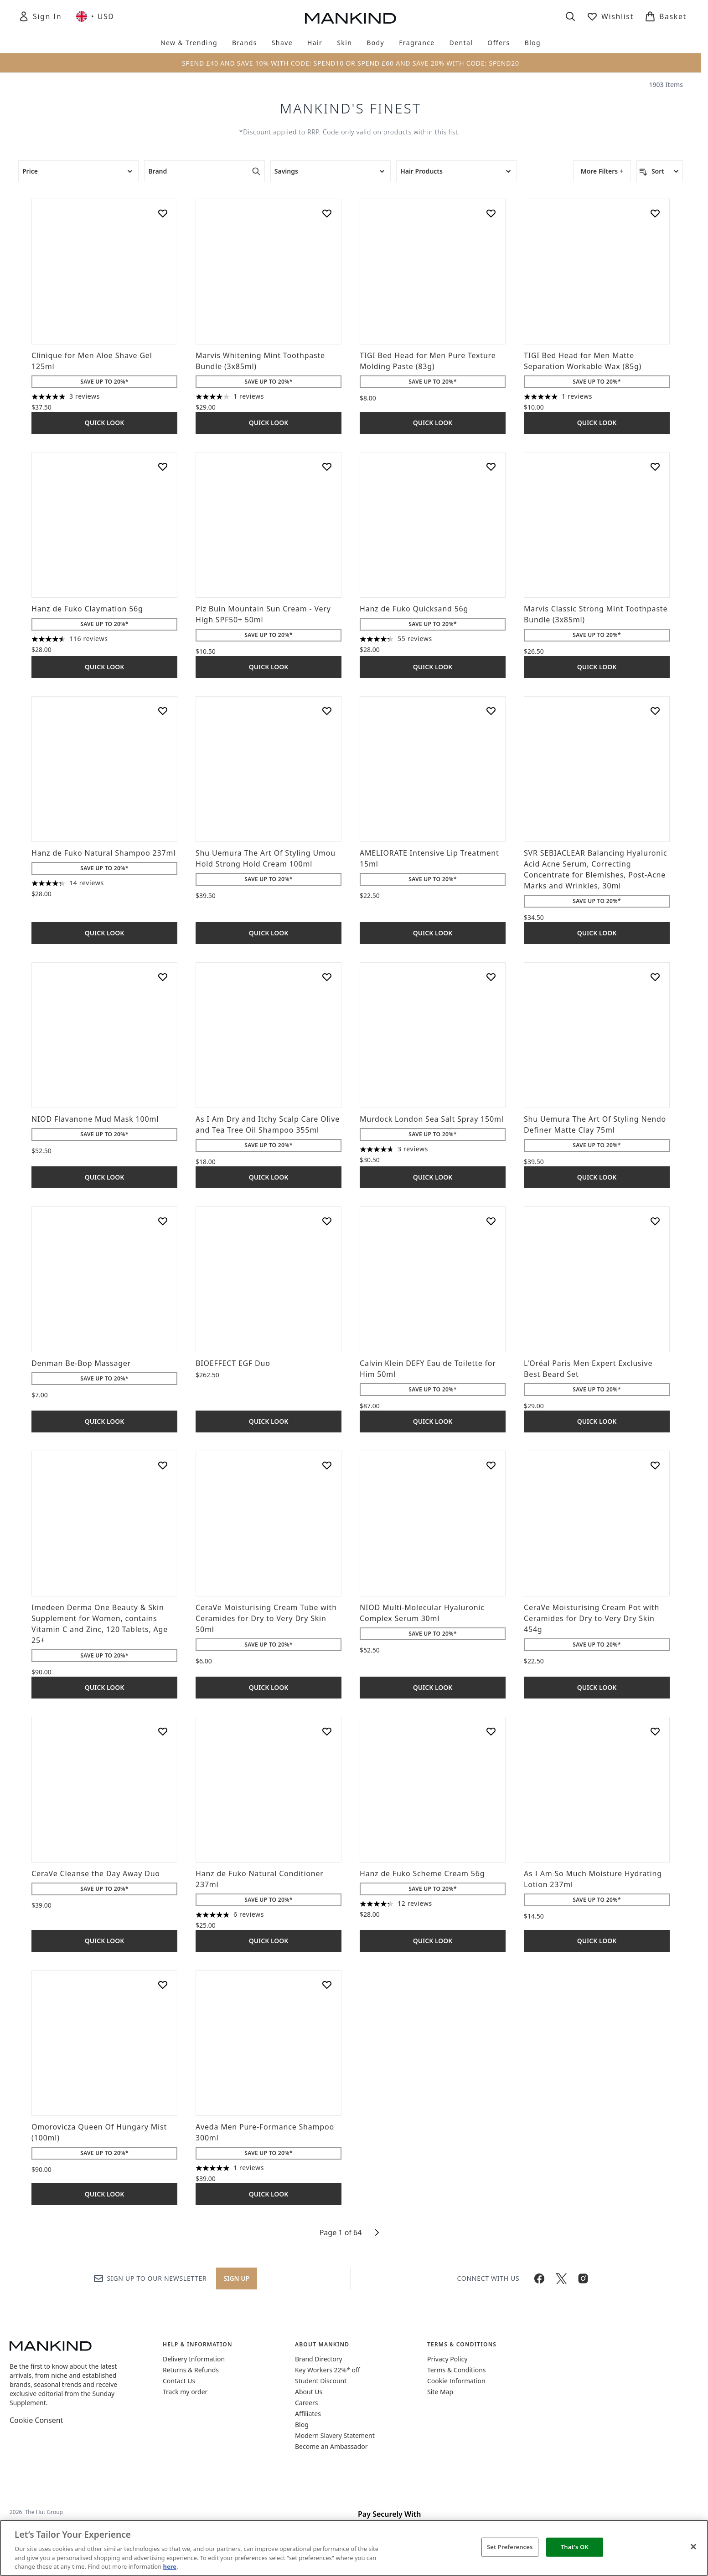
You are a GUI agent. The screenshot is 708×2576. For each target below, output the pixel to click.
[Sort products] (659, 171)
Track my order (185, 2391)
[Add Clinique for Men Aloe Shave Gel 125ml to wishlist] (163, 213)
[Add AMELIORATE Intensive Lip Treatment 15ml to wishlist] (491, 711)
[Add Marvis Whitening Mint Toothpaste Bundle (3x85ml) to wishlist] (327, 213)
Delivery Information (194, 2359)
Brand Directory (318, 2359)
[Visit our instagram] (583, 2278)
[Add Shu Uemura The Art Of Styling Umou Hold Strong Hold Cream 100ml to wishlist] (327, 711)
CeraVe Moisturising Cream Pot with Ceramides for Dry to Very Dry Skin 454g (591, 1618)
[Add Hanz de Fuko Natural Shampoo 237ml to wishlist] (163, 711)
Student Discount (320, 2380)
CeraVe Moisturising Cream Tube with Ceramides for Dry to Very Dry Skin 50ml (266, 1618)
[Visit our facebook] (539, 2278)
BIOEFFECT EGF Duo (233, 1363)
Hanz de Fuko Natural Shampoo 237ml (103, 853)
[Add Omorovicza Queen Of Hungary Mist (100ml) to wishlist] (163, 1985)
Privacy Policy (447, 2359)
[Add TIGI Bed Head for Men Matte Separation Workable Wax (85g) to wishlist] (655, 213)
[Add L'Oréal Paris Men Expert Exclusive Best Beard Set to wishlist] (655, 1221)
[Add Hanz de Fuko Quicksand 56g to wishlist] (491, 466)
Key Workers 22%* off (327, 2370)
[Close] (693, 2547)
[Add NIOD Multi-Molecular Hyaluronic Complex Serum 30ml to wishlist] (491, 1465)
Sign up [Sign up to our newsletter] (237, 2278)
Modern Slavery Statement (335, 2435)
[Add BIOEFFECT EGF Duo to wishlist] (327, 1221)
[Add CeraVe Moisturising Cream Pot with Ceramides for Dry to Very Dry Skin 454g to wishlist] (655, 1465)
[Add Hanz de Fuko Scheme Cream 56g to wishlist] (491, 1731)
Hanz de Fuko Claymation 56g (87, 609)
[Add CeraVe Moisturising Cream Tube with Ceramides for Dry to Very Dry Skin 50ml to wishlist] (327, 1465)
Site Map (440, 2391)
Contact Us (179, 2380)
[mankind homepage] (350, 18)
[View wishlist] (610, 16)
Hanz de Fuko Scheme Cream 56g (422, 1873)
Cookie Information (456, 2380)
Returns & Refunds (191, 2370)
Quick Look (104, 422)
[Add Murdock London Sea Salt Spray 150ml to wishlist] (491, 977)
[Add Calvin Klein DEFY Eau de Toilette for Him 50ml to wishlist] (491, 1221)
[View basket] (666, 16)
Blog (302, 2424)
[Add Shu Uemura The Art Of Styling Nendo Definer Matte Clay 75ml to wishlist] (655, 977)
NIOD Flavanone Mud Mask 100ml (95, 1119)
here (170, 2566)
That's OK (575, 2547)
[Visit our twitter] (561, 2278)
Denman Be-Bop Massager (81, 1363)
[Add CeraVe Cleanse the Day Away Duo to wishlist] (163, 1731)
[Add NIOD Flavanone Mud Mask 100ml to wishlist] (163, 977)
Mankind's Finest (350, 108)
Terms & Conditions (456, 2370)
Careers (306, 2402)
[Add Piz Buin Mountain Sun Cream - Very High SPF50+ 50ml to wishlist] (327, 466)
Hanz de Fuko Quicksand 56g (414, 609)
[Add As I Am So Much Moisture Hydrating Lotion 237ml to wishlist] (655, 1731)
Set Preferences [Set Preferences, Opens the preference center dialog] (510, 2547)
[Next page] (377, 2232)
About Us (308, 2391)
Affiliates (308, 2413)
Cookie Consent (36, 2420)
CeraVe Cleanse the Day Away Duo (95, 1873)
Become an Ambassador (331, 2446)
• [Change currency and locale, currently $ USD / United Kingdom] (95, 16)
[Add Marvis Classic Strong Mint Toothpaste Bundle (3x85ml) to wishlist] (655, 466)
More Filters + (602, 171)
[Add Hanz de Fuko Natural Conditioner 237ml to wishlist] (327, 1731)
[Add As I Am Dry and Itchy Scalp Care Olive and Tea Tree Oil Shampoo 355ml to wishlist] (327, 977)
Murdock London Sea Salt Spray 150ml (432, 1119)
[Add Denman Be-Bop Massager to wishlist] (163, 1221)
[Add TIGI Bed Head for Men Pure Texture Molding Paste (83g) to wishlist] (491, 213)
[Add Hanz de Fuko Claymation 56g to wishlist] (163, 466)
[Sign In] (40, 16)
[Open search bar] (570, 16)
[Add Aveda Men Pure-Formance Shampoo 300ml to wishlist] (327, 1985)
